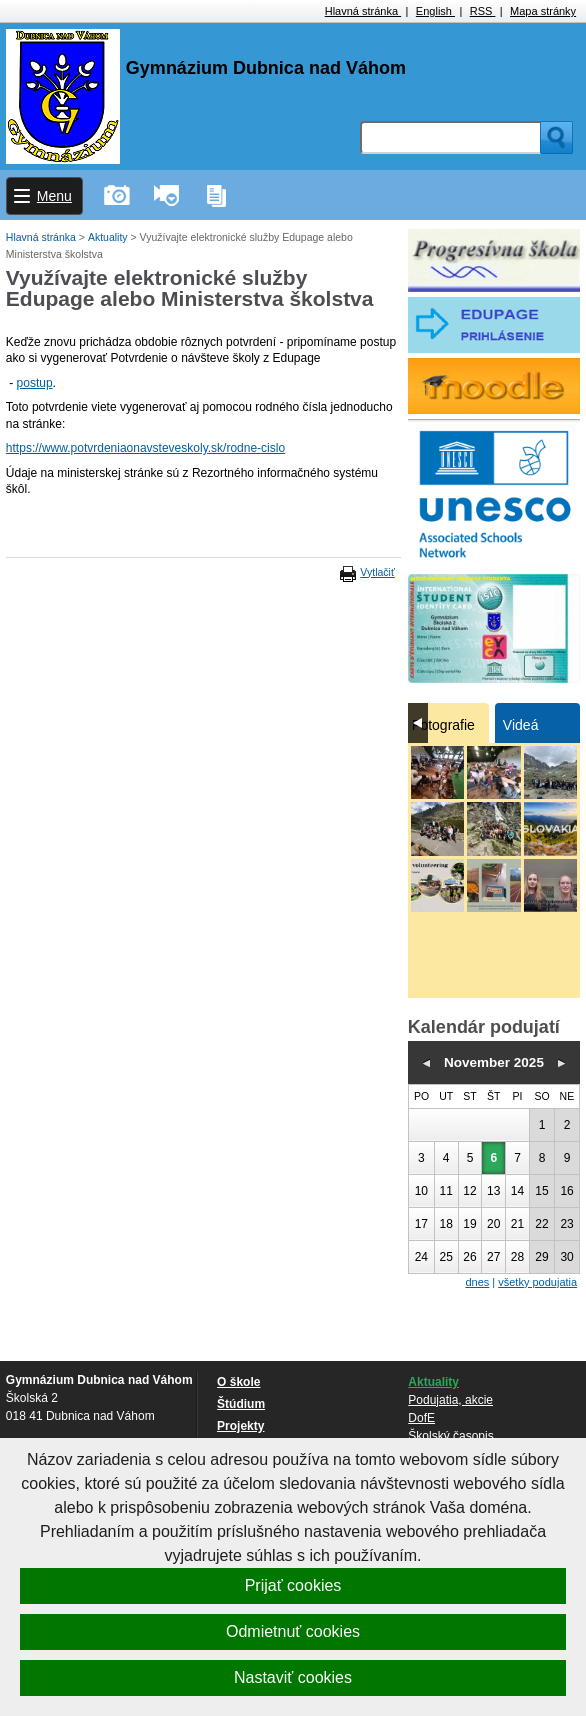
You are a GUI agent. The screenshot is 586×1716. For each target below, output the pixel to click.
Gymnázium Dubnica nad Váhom (266, 68)
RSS (483, 11)
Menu (54, 196)
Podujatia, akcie (450, 1400)
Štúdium (241, 1404)
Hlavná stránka (363, 11)
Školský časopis (450, 1436)
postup (35, 383)
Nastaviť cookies (293, 1677)
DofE (421, 1418)
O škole (238, 1382)
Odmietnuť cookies (293, 1631)
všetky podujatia (537, 1282)
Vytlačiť (377, 572)
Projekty (240, 1426)
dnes (477, 1282)
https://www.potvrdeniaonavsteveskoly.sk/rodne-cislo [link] (145, 448)
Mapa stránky (543, 11)
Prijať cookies (293, 1585)
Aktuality (109, 237)
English (435, 11)
